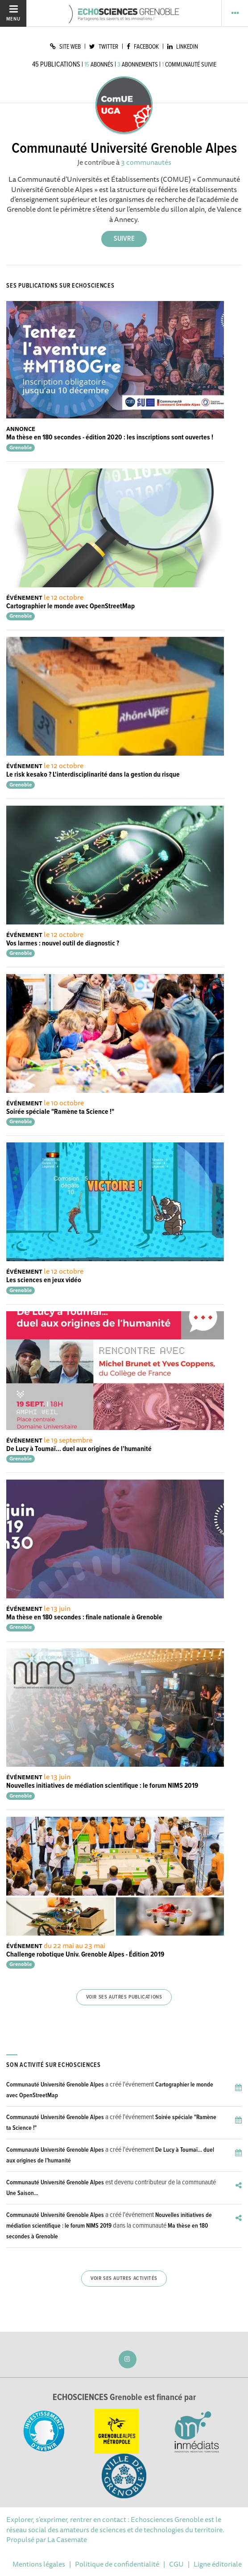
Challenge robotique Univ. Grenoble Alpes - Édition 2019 (85, 1954)
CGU (176, 2564)
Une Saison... (22, 2193)
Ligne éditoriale (218, 2564)
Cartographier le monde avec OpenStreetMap (70, 606)
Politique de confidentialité (117, 2564)
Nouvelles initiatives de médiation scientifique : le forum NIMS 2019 (102, 1785)
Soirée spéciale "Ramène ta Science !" (60, 1112)
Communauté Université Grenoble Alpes (55, 2085)
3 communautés (146, 162)
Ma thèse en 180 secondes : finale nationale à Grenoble (84, 1617)
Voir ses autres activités (124, 2278)
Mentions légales (38, 2564)
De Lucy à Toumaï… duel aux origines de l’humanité (79, 1449)
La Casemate (67, 2539)
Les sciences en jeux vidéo (43, 1280)
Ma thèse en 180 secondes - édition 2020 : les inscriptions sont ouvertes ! (109, 437)
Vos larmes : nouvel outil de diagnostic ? (62, 943)
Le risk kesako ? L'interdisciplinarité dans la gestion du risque (93, 774)
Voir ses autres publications (124, 1997)
